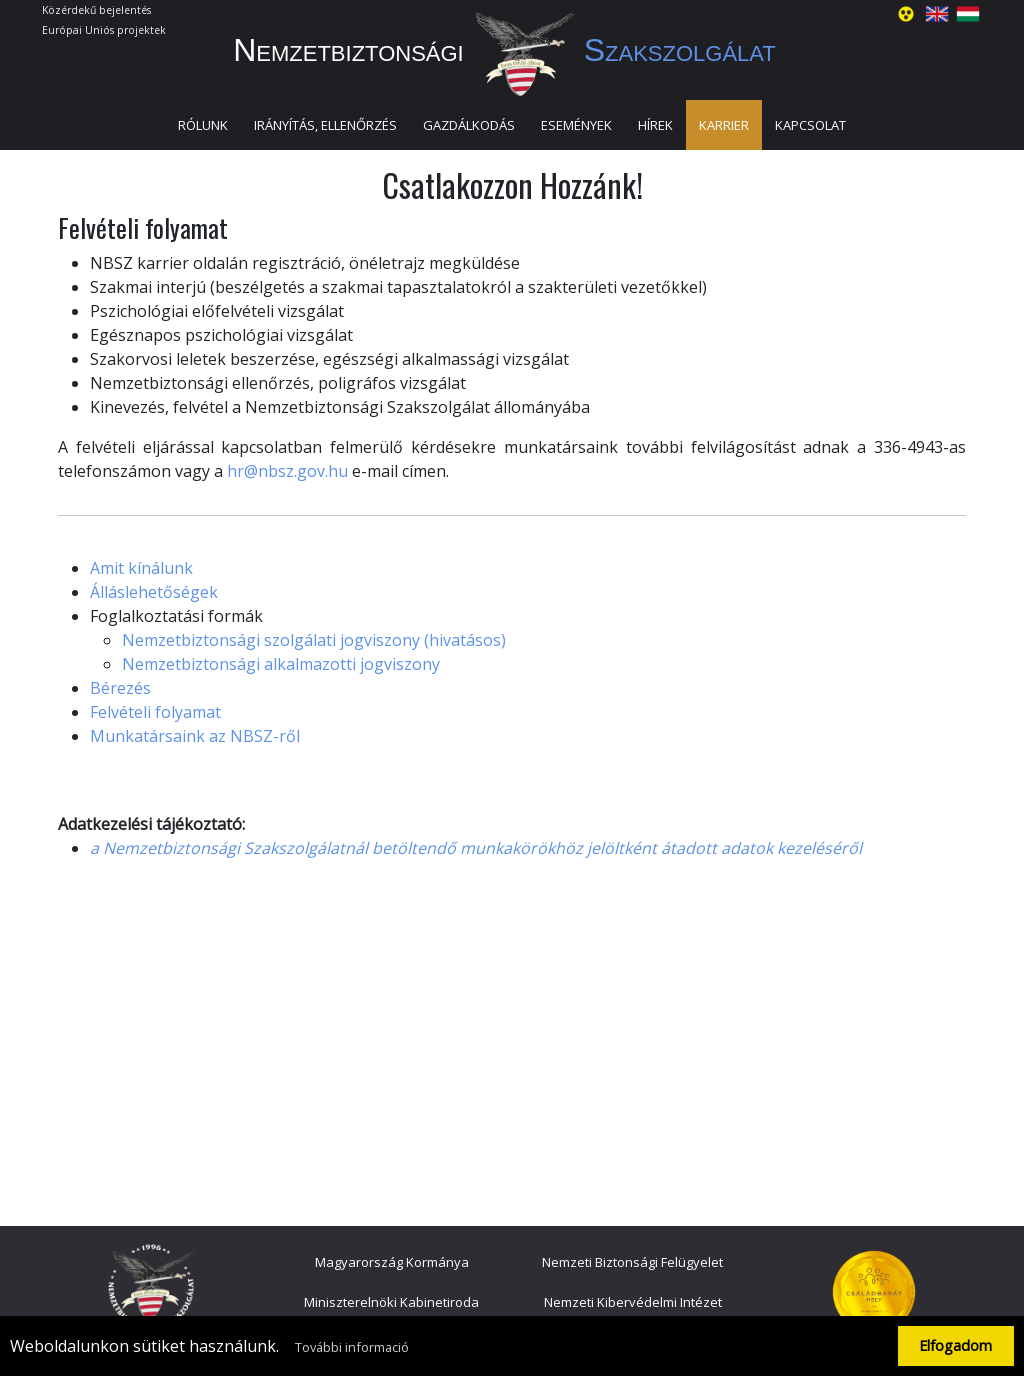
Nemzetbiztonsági (512, 50)
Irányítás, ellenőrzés (325, 125)
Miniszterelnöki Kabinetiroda (391, 1302)
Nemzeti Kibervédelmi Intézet (633, 1302)
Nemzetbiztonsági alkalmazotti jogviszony (281, 664)
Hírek (655, 125)
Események (576, 125)
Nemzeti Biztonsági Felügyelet (632, 1262)
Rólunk (203, 125)
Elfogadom (955, 1345)
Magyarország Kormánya (392, 1262)
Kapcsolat (810, 125)
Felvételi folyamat (155, 712)
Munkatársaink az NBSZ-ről (195, 736)
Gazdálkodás (469, 125)
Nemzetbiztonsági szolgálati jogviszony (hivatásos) (314, 640)
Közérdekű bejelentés (96, 10)
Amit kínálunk (141, 568)
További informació (352, 1347)
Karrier (724, 125)
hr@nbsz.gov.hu (287, 471)
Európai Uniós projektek (104, 30)
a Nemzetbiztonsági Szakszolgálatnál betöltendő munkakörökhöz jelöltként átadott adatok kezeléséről (476, 848)
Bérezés (120, 688)
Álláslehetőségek (154, 592)
